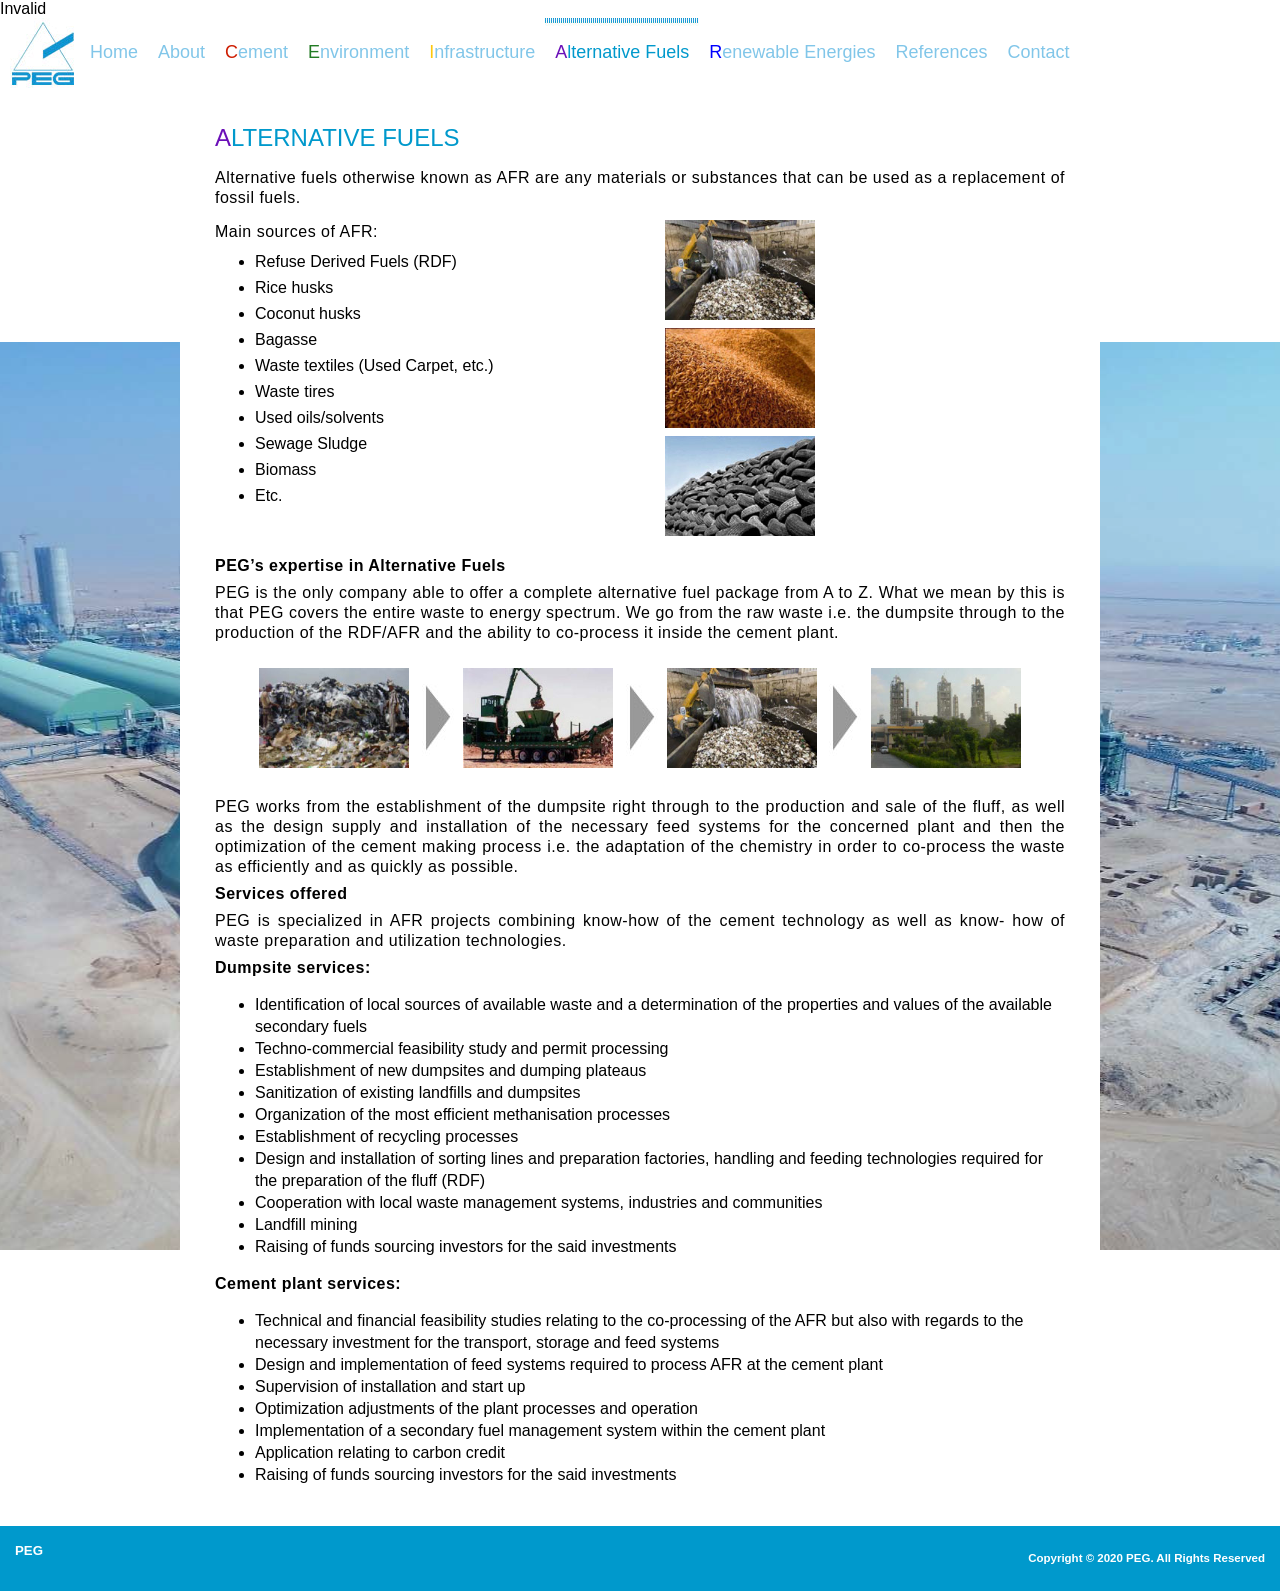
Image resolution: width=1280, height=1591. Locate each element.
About (181, 52)
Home (114, 52)
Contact (1038, 52)
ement (256, 52)
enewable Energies (792, 52)
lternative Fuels (622, 52)
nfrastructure (482, 52)
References (941, 52)
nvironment (358, 52)
